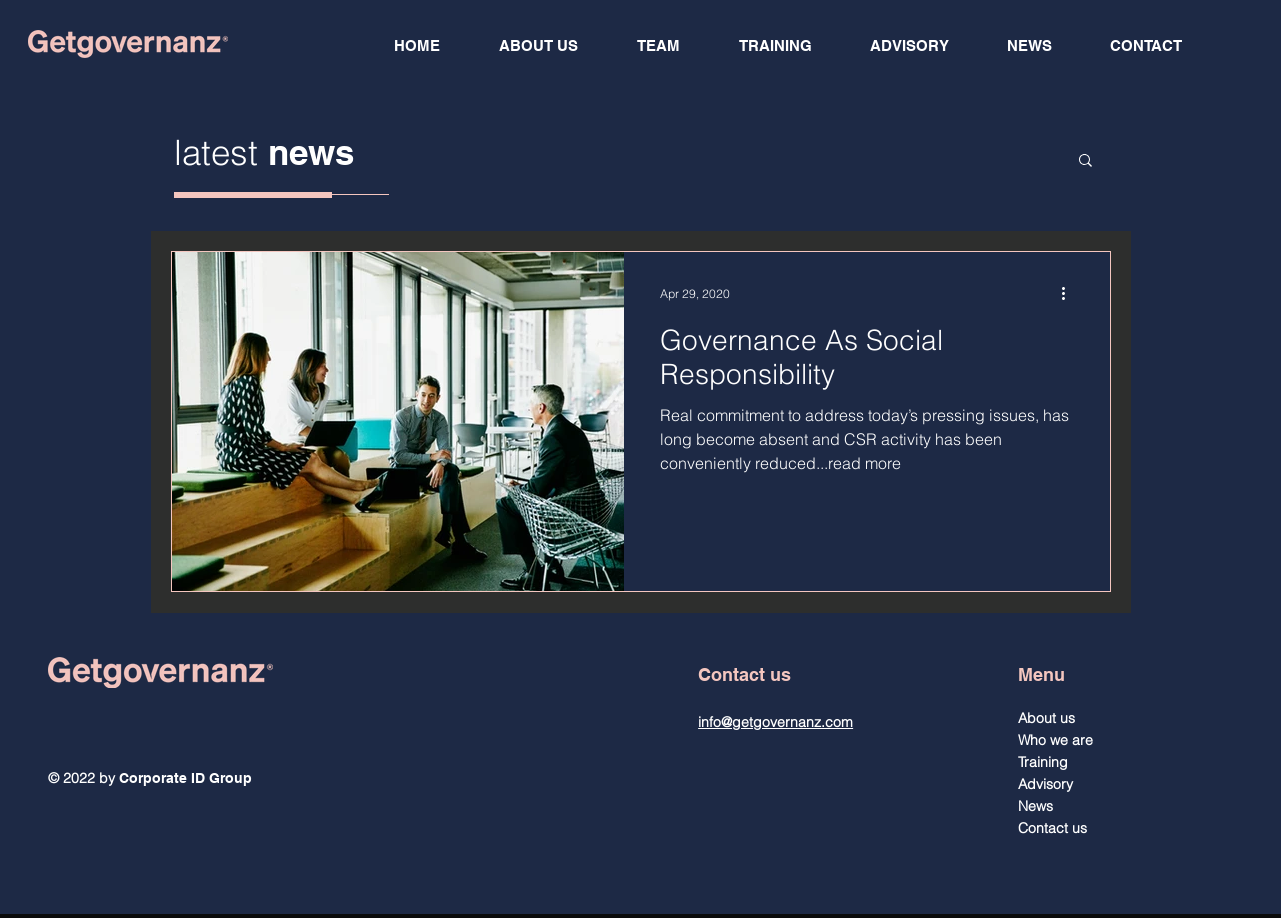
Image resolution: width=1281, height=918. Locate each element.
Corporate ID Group (185, 778)
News (1035, 806)
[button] (1085, 161)
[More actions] (1071, 293)
